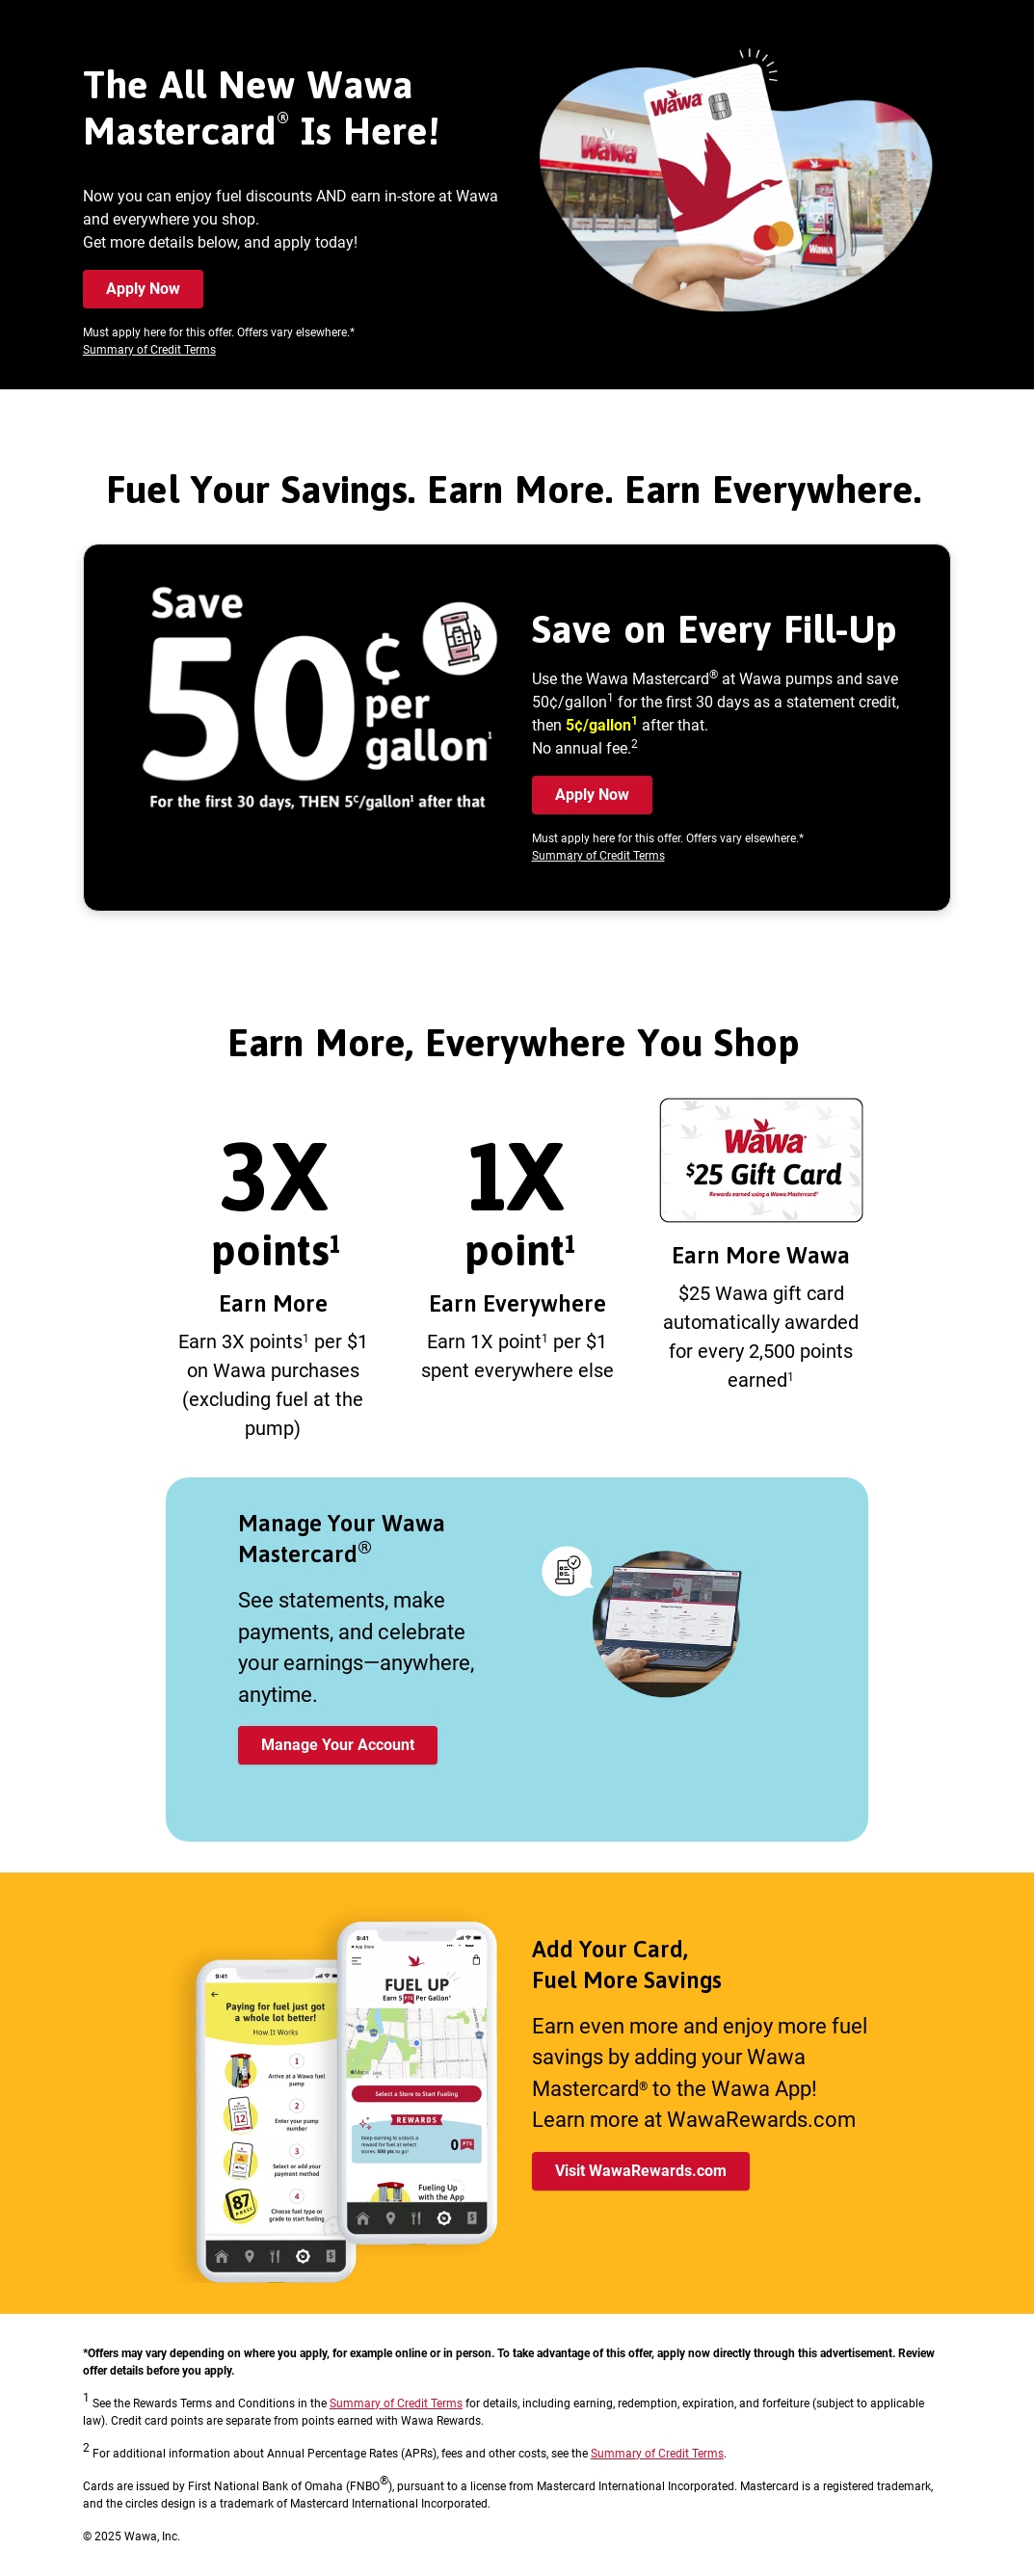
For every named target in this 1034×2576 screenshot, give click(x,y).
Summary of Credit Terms (149, 350)
